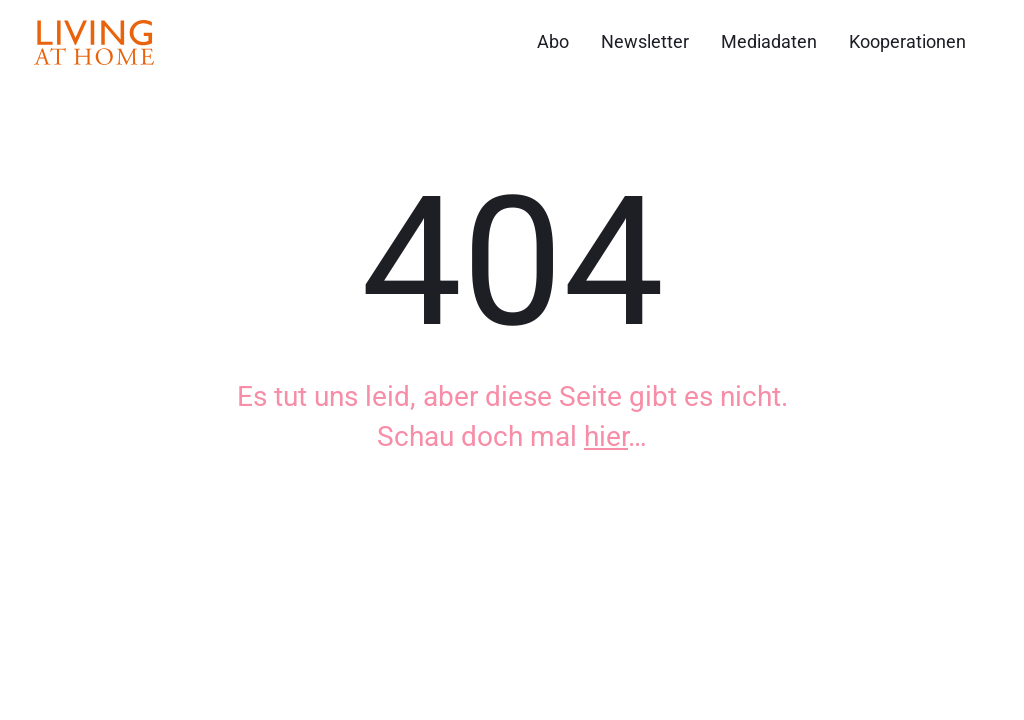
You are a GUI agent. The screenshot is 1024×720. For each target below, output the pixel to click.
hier (606, 436)
